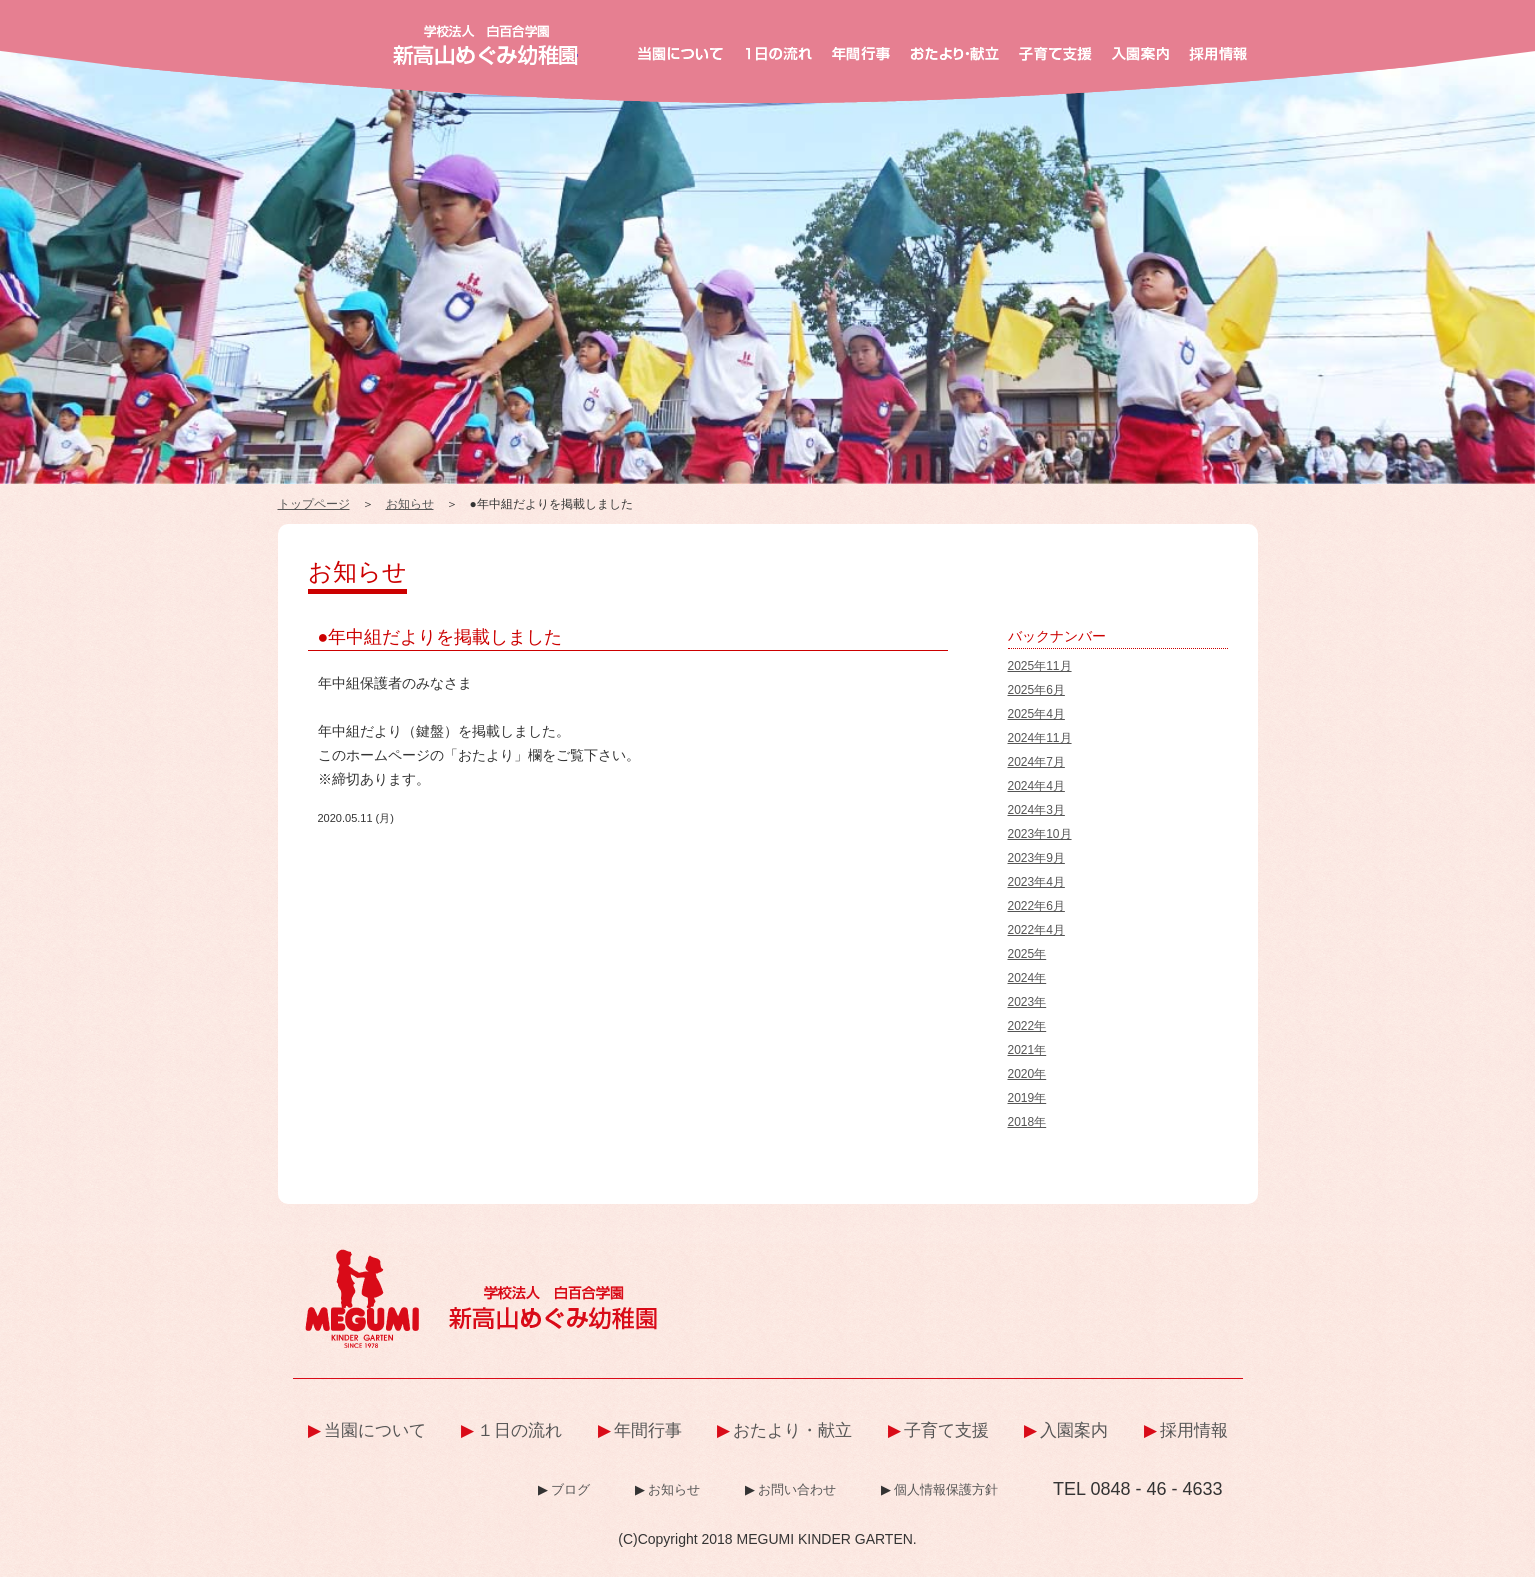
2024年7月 (1036, 762)
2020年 (1027, 1074)
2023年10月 (1040, 834)
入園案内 (1074, 1430)
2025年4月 (1036, 714)
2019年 (1027, 1098)
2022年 (1027, 1026)
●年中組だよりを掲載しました (440, 637)
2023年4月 (1036, 882)
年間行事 (648, 1430)
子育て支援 (946, 1430)
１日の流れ (519, 1430)
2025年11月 (1040, 666)
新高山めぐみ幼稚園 (485, 45)
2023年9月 (1036, 858)
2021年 (1027, 1050)
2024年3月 (1036, 810)
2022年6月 (1036, 906)
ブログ (570, 1489)
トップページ (314, 504)
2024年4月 (1036, 786)
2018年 (1027, 1122)
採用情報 (1194, 1430)
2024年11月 (1040, 738)
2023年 (1027, 1002)
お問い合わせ (797, 1489)
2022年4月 (1036, 930)
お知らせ (410, 504)
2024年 (1027, 978)
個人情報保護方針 (946, 1489)
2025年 (1027, 954)
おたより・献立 (792, 1430)
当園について (375, 1430)
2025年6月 (1036, 690)
